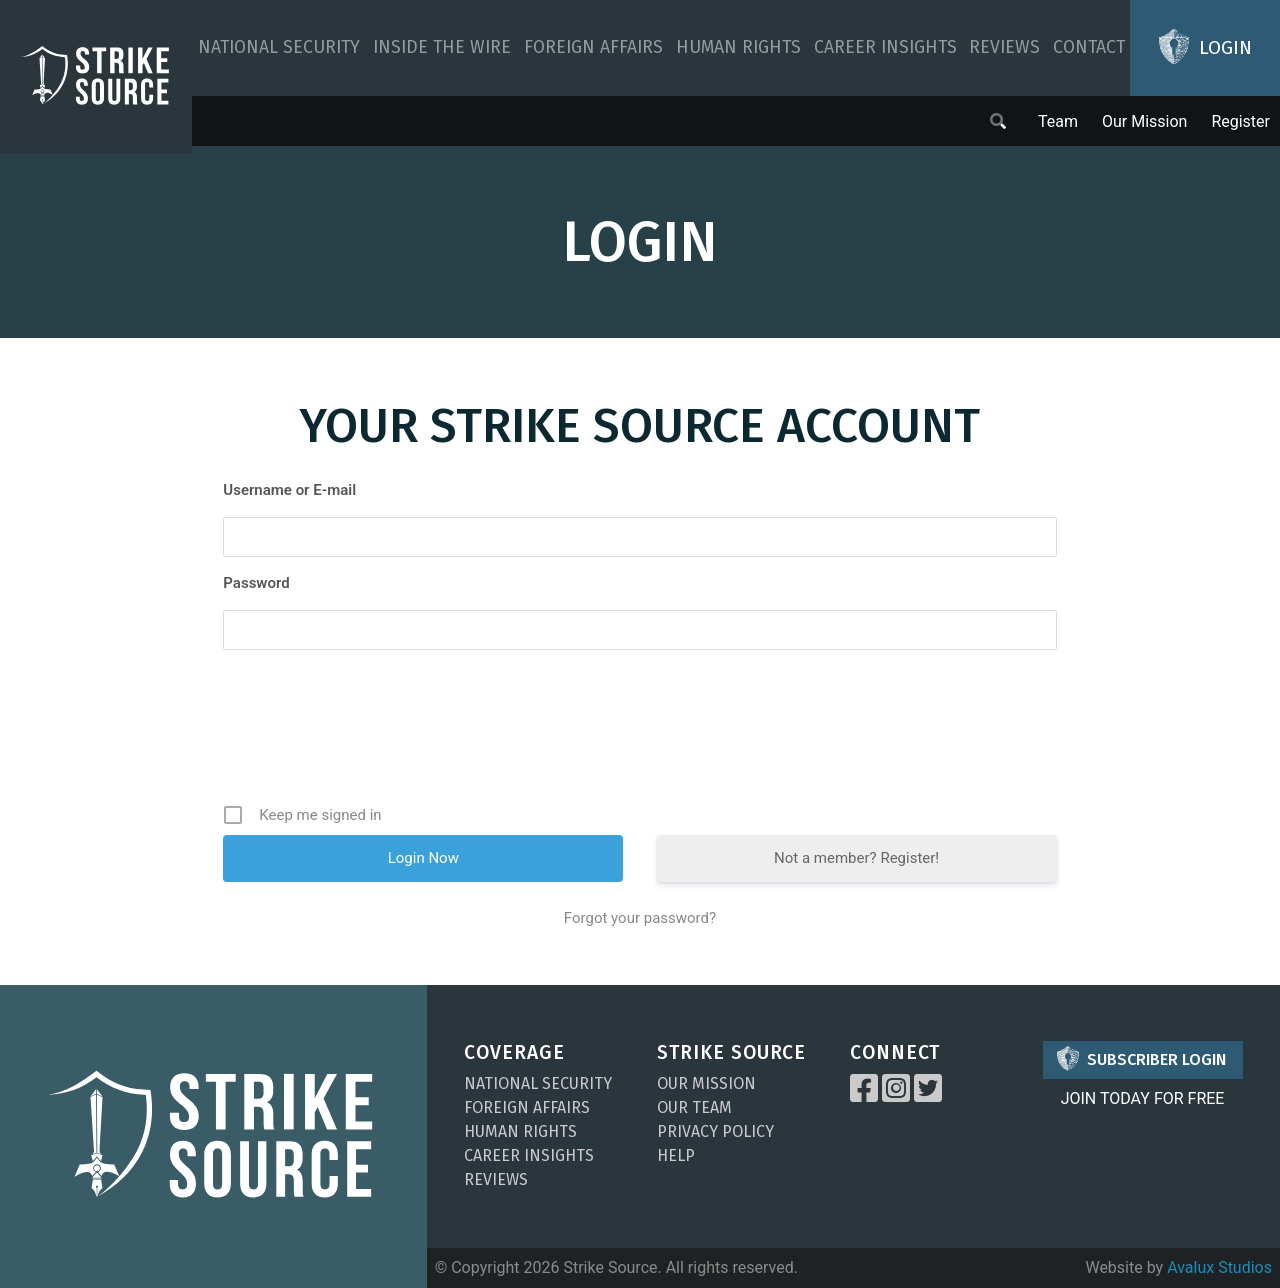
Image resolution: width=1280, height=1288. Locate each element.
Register (1240, 121)
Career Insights (885, 47)
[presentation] (642, 734)
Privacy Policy (715, 1131)
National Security (279, 47)
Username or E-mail (289, 490)
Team (1058, 121)
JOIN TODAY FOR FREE (1143, 1098)
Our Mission (1144, 121)
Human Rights (738, 47)
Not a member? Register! (856, 858)
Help (676, 1155)
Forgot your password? (640, 918)
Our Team (694, 1107)
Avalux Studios (1219, 1267)
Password (256, 583)
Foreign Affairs (593, 47)
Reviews (1004, 47)
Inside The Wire (442, 47)
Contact (1089, 47)
